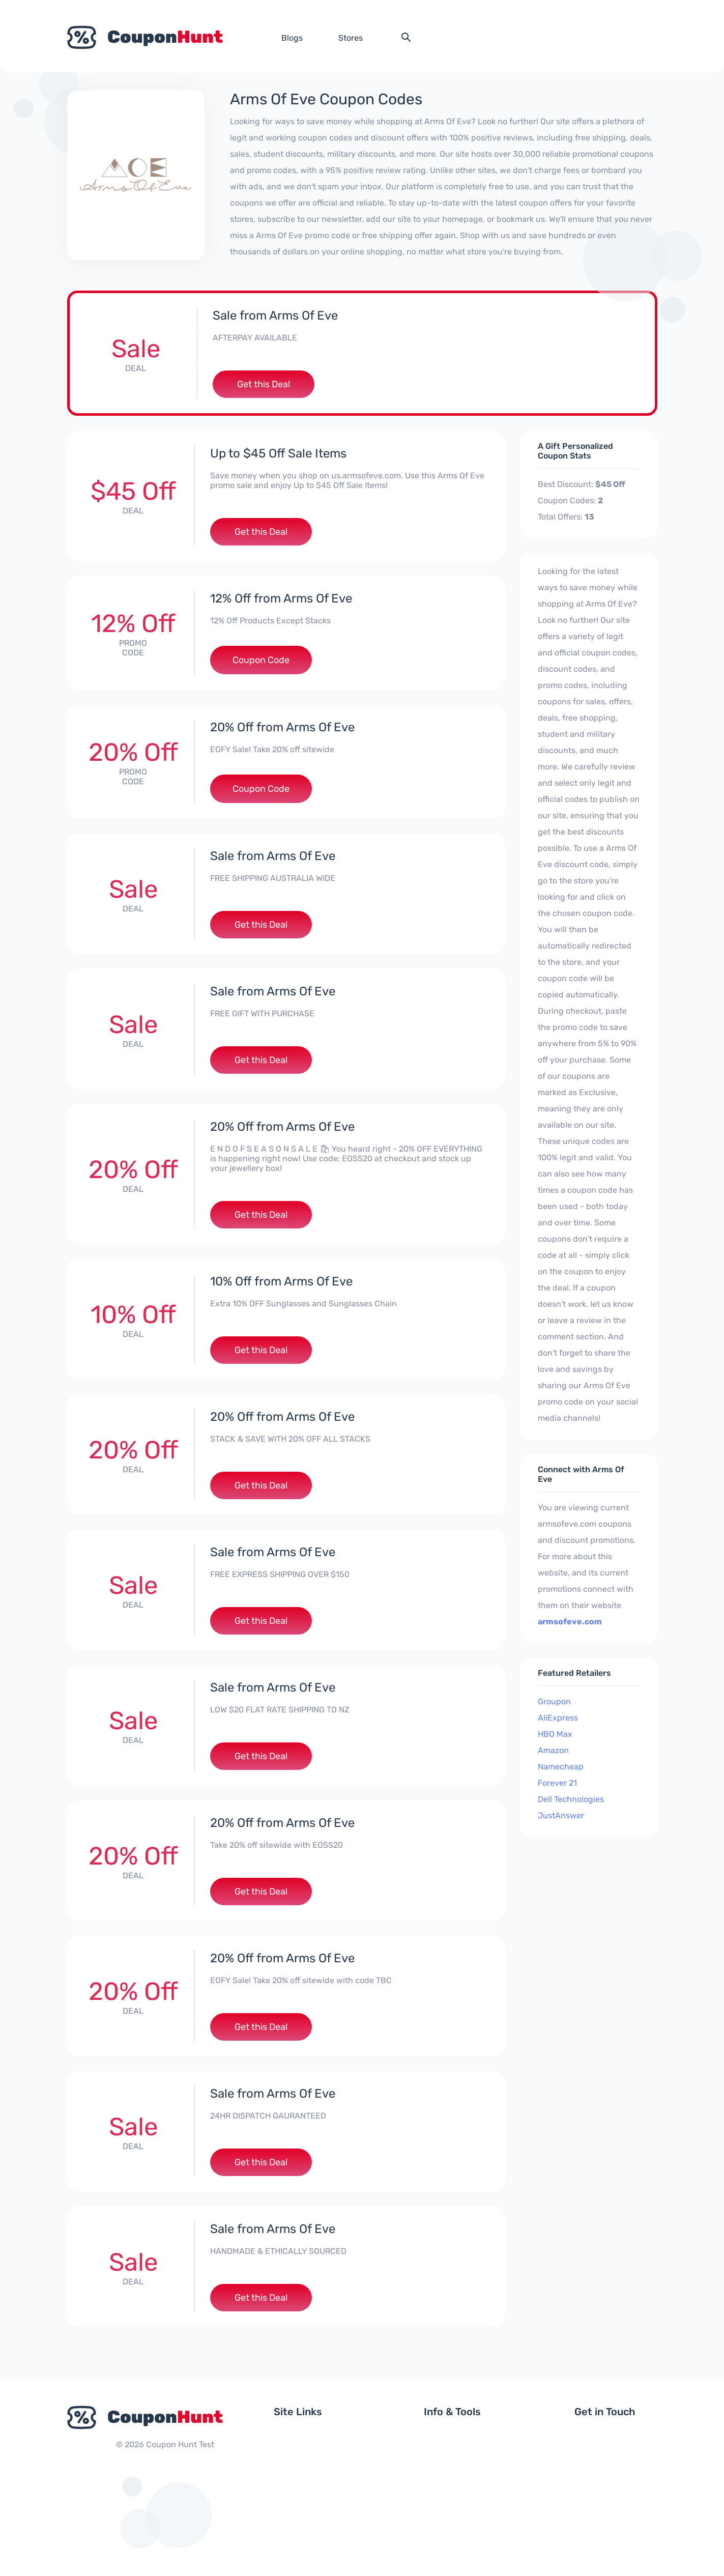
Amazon (553, 1750)
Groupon (554, 1701)
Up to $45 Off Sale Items (278, 453)
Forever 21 (557, 1783)
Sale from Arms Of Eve (275, 315)
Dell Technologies (571, 1799)
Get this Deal (263, 384)
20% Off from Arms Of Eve (282, 727)
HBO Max (555, 1734)
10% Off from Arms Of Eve (281, 1281)
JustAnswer (561, 1815)
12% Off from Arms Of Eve (281, 598)
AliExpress (558, 1718)
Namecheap (561, 1766)
